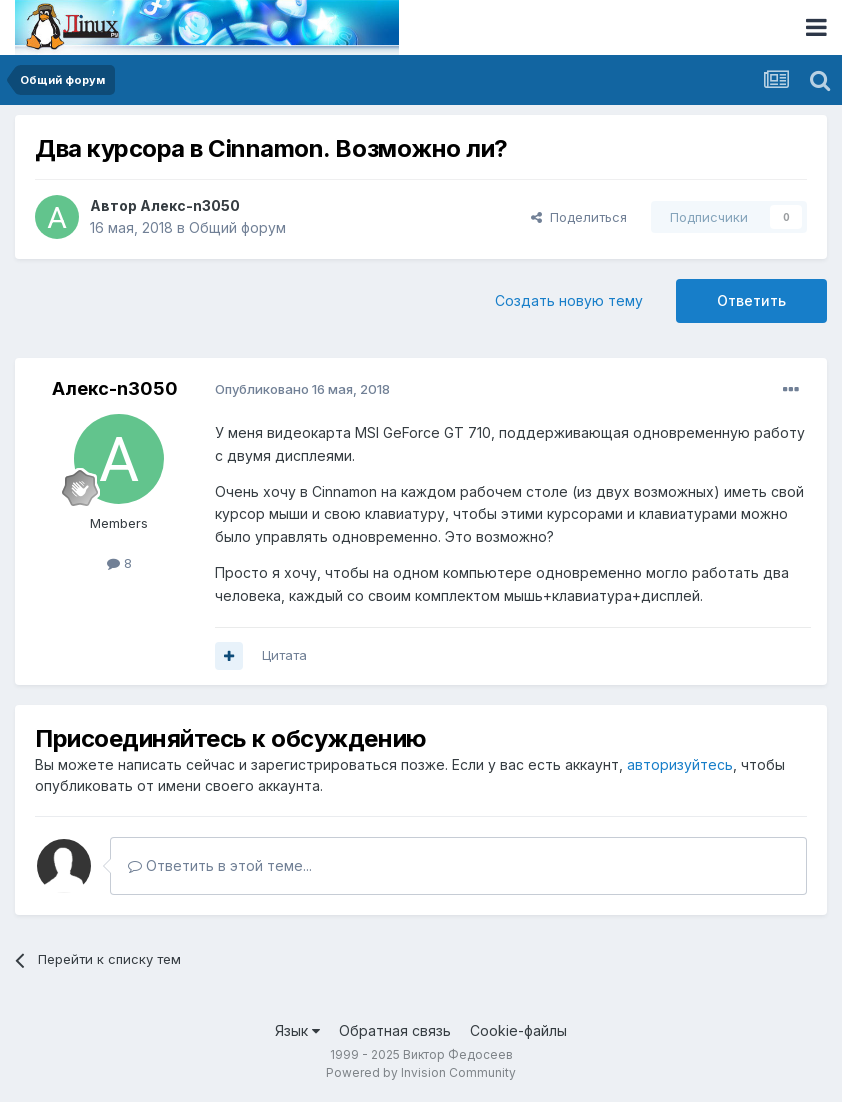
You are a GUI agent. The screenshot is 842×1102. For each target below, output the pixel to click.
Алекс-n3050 (190, 205)
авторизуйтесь (680, 764)
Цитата (284, 655)
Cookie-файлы (518, 1030)
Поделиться (579, 217)
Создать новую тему (569, 300)
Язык (297, 1030)
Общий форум (237, 227)
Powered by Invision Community (421, 1072)
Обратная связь (395, 1030)
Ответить (751, 300)
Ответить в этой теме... (220, 865)
